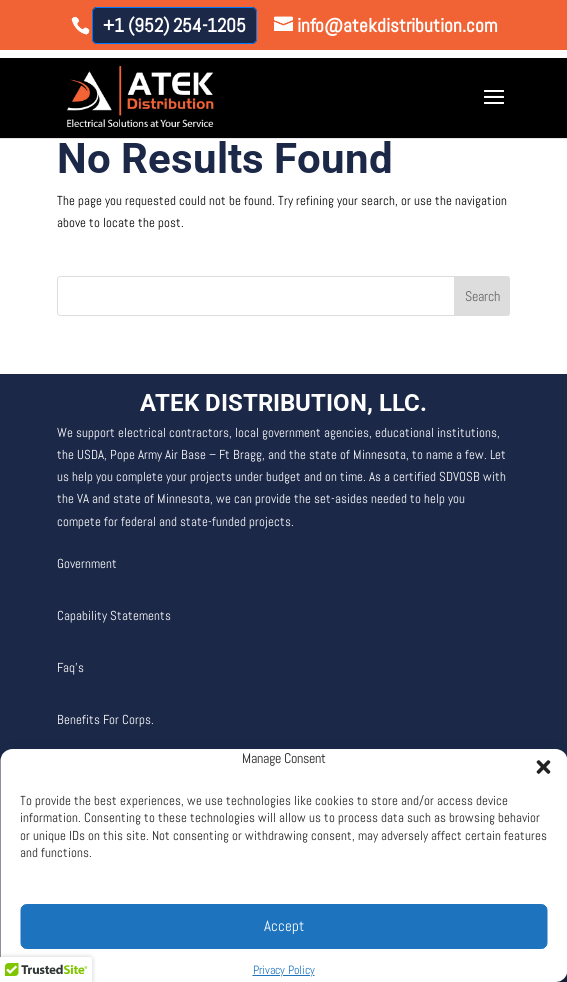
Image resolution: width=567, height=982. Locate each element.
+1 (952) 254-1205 (174, 25)
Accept (284, 925)
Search (482, 296)
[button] (537, 761)
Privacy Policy (284, 970)
